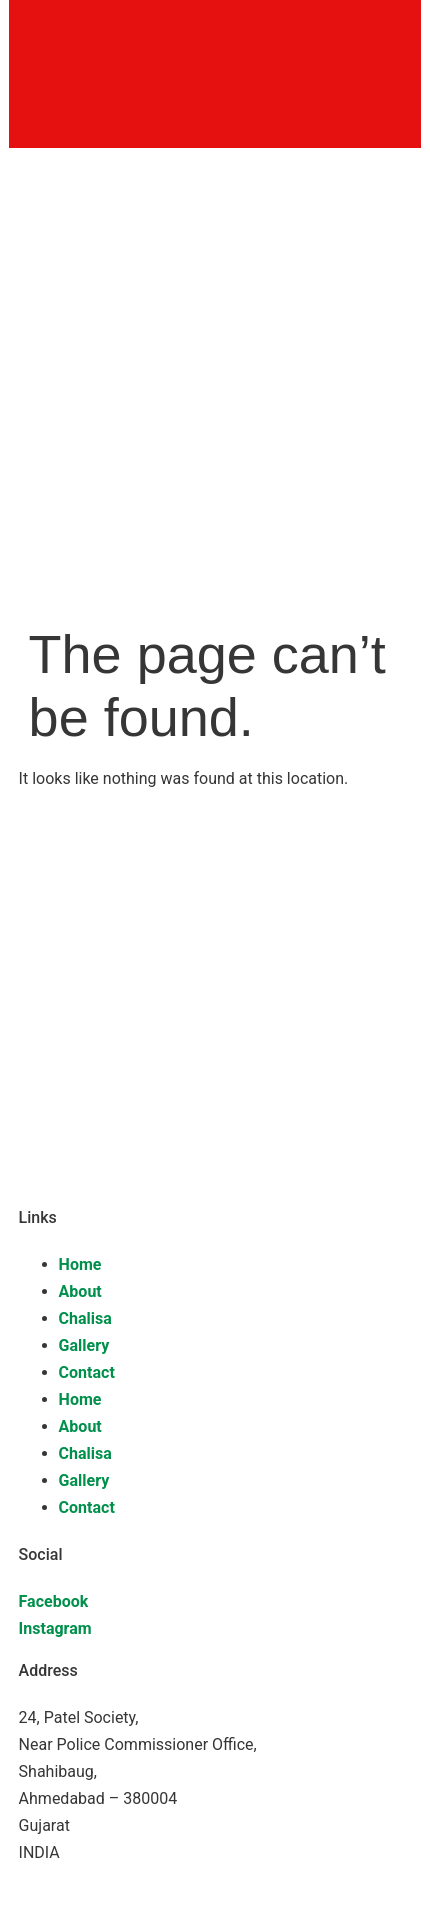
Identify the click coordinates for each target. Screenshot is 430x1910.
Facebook (54, 1601)
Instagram (55, 1628)
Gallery (84, 1345)
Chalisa (85, 1318)
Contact (87, 1372)
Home (80, 1264)
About (80, 1291)
